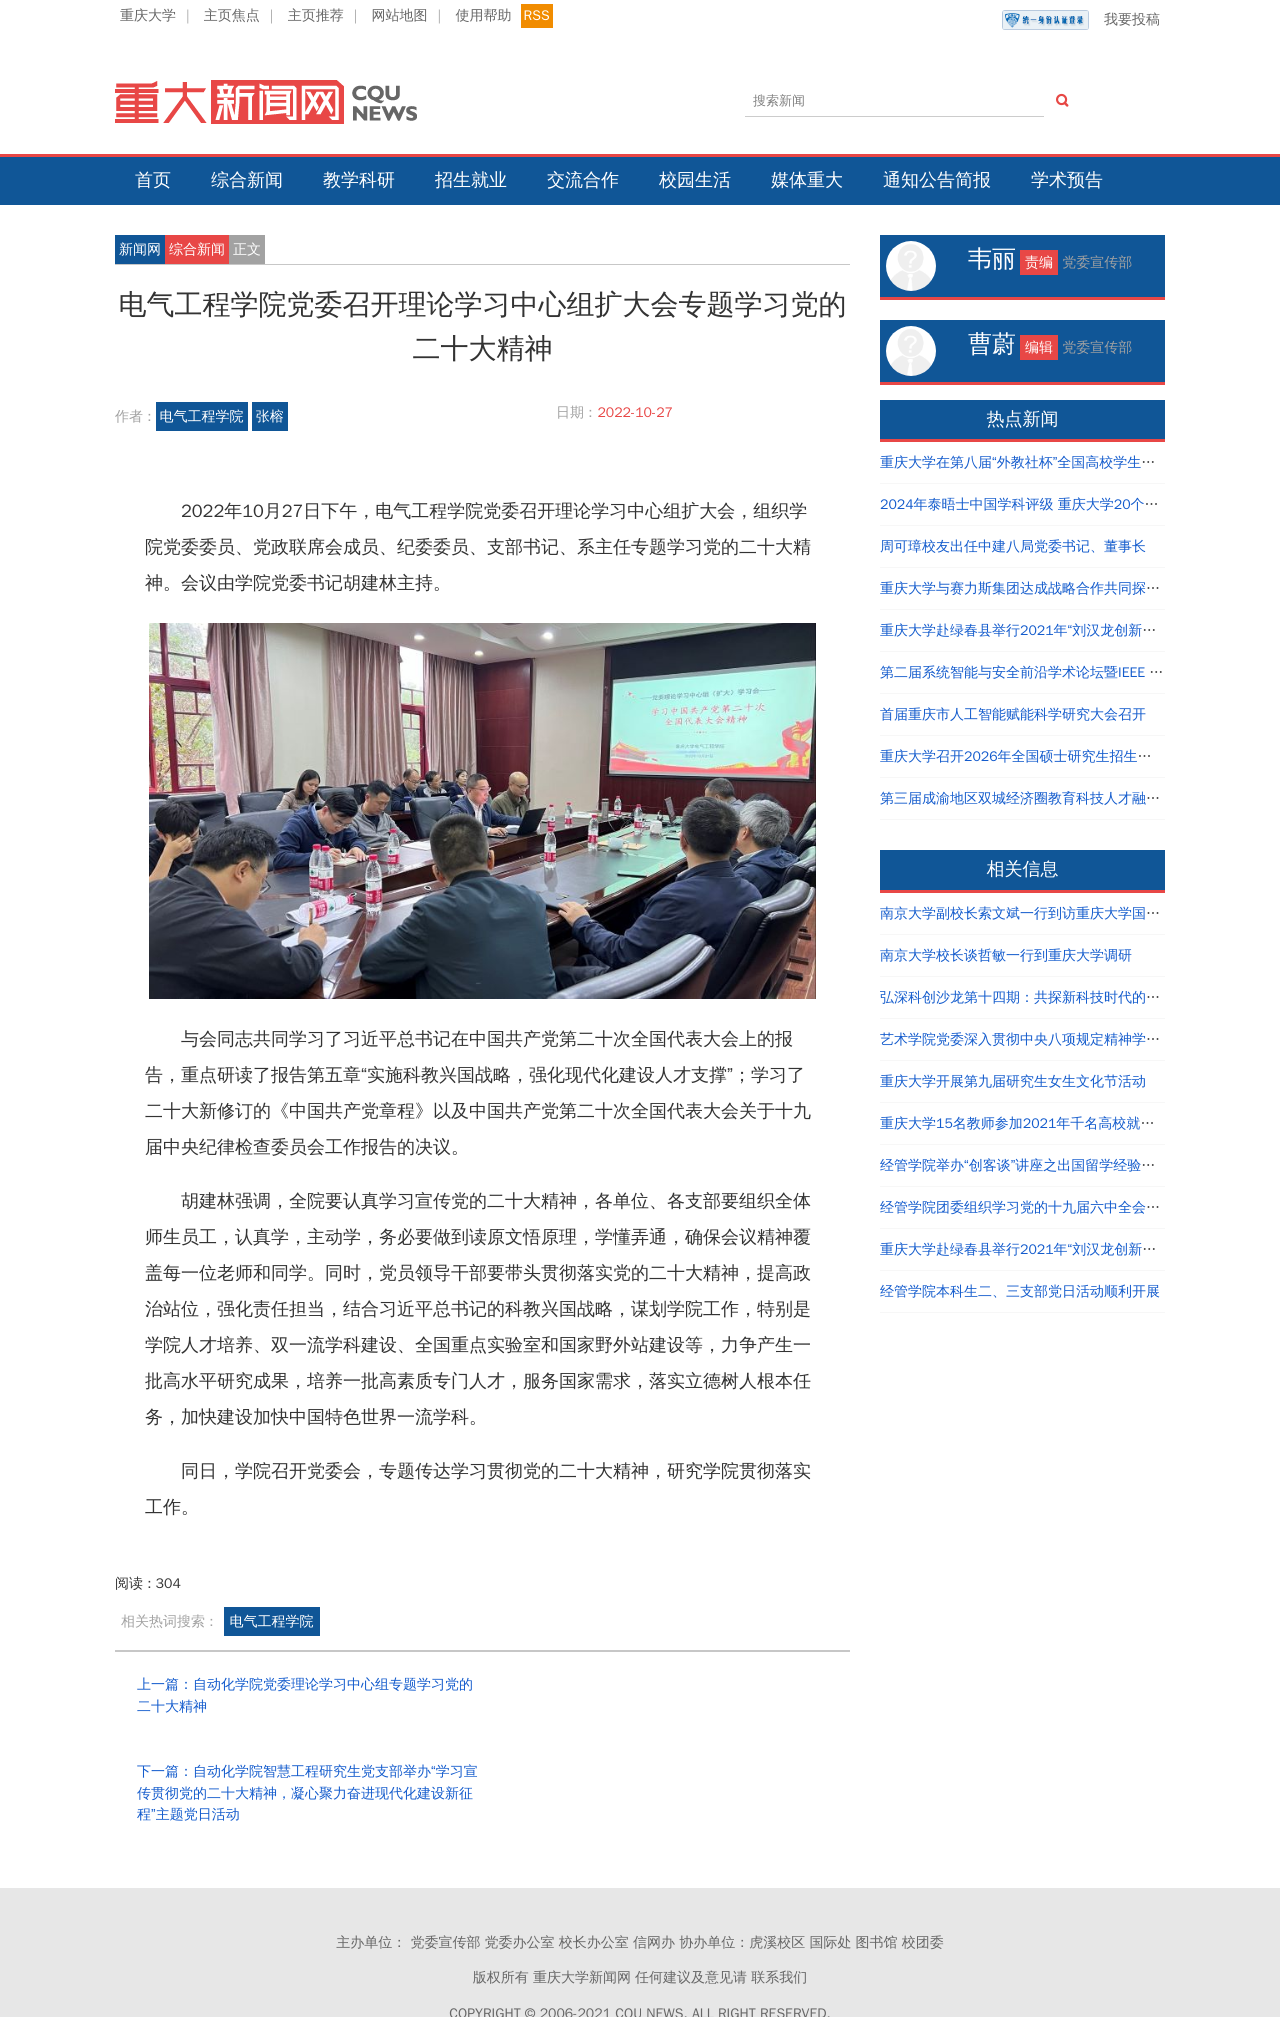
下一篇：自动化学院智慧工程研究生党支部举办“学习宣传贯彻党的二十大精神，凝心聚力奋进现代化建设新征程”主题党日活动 (666, 1706)
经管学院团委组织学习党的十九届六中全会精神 (1027, 1207)
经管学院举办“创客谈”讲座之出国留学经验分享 (1024, 1165)
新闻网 (140, 249)
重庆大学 (148, 15)
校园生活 (695, 180)
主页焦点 (232, 15)
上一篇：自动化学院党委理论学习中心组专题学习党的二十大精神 (298, 1695)
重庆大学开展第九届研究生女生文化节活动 (1013, 1081)
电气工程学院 (202, 416)
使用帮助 (483, 15)
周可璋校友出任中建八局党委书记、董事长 (1013, 546)
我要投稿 (1081, 20)
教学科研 (359, 180)
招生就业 (471, 180)
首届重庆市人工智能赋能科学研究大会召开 (1013, 714)
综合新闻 (247, 180)
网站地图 (400, 15)
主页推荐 (316, 15)
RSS (537, 15)
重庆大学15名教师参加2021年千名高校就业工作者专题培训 (1066, 1123)
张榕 (270, 416)
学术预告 (1067, 180)
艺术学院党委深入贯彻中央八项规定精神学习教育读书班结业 (1069, 1039)
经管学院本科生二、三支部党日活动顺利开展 (1020, 1291)
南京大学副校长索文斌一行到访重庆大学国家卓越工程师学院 (1069, 913)
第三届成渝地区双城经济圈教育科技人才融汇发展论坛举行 (1062, 798)
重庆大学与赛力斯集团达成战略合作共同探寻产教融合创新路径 (1076, 588)
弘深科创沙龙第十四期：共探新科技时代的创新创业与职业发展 (1076, 997)
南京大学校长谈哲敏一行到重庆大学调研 (1006, 955)
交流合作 (583, 180)
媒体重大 (807, 180)
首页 (153, 180)
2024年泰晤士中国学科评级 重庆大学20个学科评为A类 (1051, 504)
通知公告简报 (937, 180)
